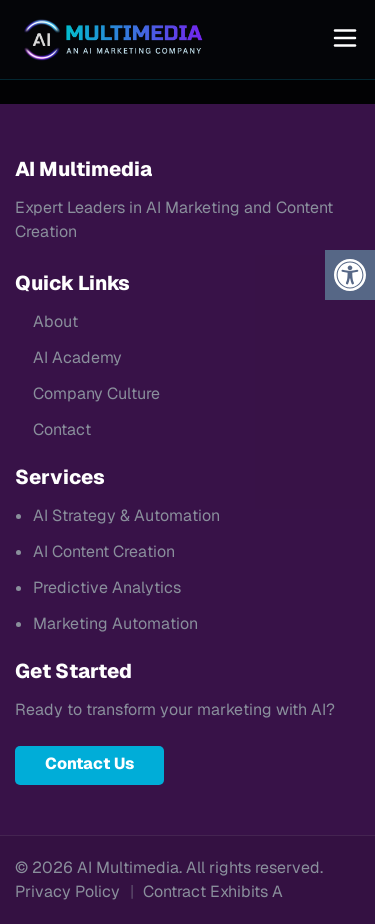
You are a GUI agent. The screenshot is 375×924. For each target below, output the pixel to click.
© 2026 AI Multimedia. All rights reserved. (169, 867)
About (55, 321)
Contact (62, 429)
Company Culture (96, 393)
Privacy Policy (67, 891)
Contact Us (89, 763)
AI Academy (77, 357)
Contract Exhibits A (213, 891)
